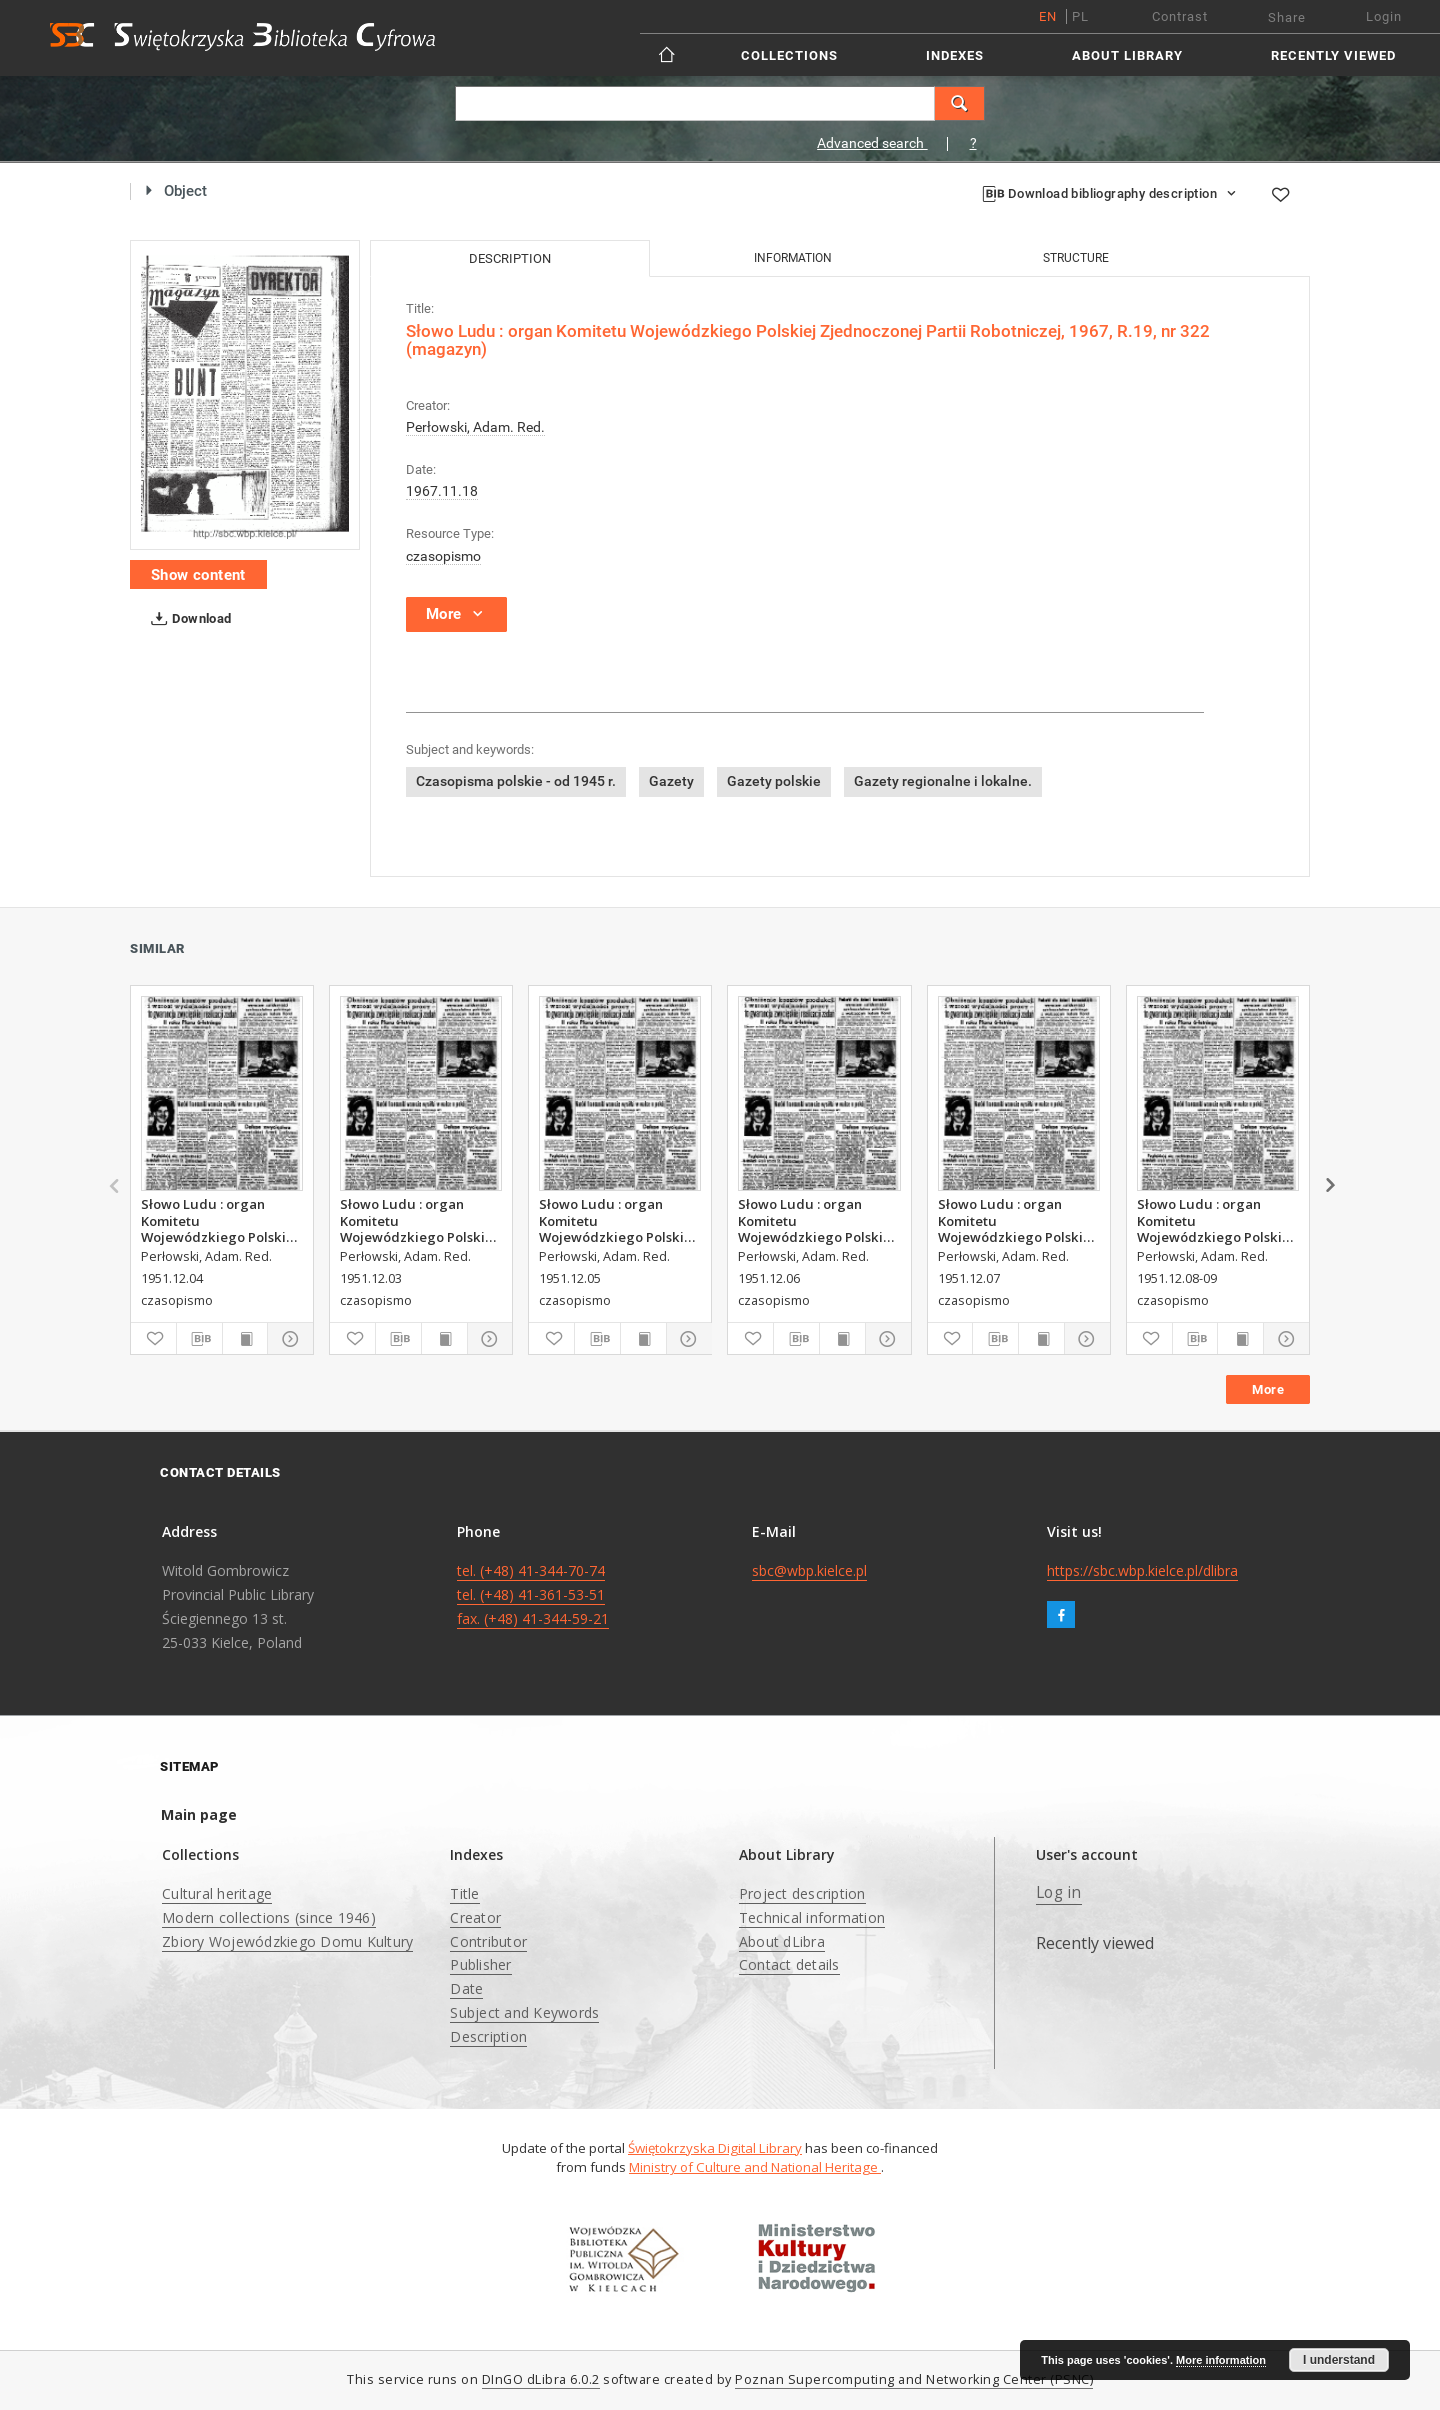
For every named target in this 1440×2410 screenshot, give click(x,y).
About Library (1127, 55)
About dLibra (782, 1941)
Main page (199, 1814)
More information (1221, 2360)
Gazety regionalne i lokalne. (943, 781)
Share (1287, 17)
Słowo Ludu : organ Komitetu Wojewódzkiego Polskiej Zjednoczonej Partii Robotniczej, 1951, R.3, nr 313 (221, 1220)
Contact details (789, 1964)
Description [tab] (510, 258)
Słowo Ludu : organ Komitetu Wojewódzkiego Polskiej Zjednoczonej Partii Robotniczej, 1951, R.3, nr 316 (1018, 1220)
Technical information (812, 1917)
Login (1384, 16)
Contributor (488, 1941)
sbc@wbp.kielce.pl (809, 1570)
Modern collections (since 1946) (269, 1917)
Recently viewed (1333, 55)
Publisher (480, 1964)
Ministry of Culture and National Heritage (755, 2167)
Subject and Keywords (524, 2012)
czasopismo (443, 556)
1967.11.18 (442, 491)
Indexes (955, 55)
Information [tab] (793, 258)
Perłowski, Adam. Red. (475, 427)
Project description (802, 1893)
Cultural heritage (217, 1893)
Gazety (671, 781)
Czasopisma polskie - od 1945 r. (516, 781)
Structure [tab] (1076, 258)
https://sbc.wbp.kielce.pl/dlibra (1142, 1570)
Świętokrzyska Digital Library (715, 2148)
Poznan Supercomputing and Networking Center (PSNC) (914, 2379)
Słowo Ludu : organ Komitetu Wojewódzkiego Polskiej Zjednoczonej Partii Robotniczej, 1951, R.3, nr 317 (1217, 1220)
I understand (1339, 2360)
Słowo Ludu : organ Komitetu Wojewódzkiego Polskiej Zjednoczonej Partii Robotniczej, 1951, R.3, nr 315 (818, 1220)
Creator (475, 1917)
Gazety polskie (774, 781)
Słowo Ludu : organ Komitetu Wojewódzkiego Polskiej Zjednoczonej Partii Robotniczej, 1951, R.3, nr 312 (420, 1220)
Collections (789, 55)
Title (464, 1893)
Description (488, 2036)
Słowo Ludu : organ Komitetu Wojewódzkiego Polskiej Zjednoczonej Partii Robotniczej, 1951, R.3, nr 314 (619, 1220)
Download (187, 619)
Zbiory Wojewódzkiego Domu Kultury (287, 1941)
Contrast (1180, 16)
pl (1080, 16)
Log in (1059, 1892)
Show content (198, 575)
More (1268, 1389)
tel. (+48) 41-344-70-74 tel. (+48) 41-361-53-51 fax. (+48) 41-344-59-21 (533, 1594)
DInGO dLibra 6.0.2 (541, 2379)
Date (466, 1988)
